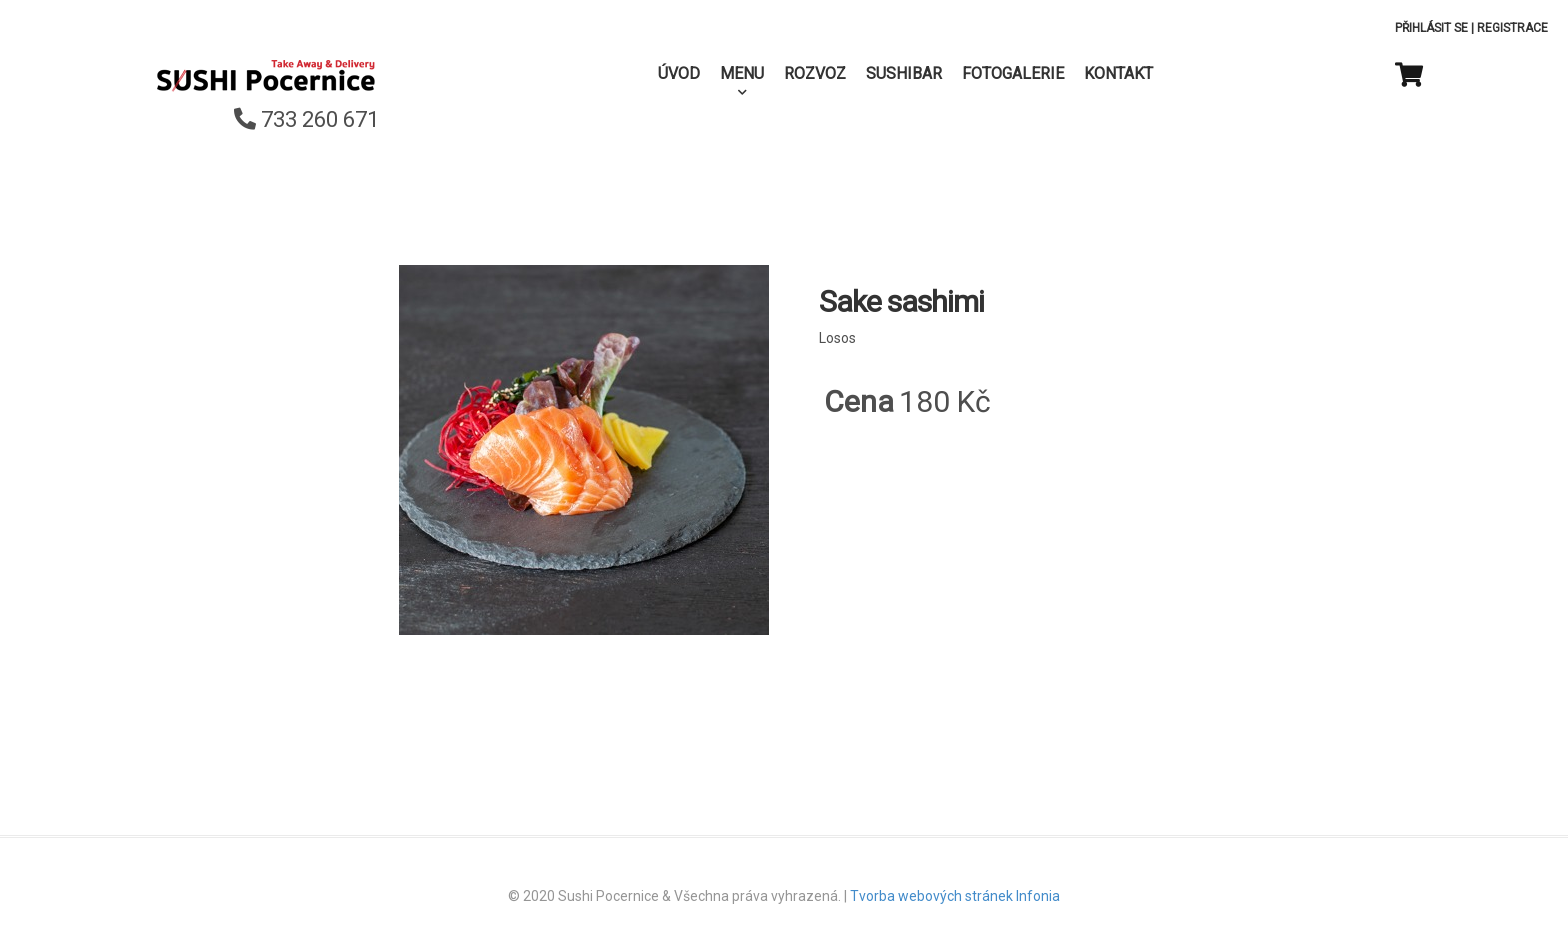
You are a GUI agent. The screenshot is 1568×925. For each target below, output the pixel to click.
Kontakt (1118, 73)
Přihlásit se (1431, 28)
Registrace (1512, 28)
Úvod (679, 73)
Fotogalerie (1013, 73)
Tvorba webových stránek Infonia (955, 896)
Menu (742, 73)
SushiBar (904, 73)
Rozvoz (815, 73)
